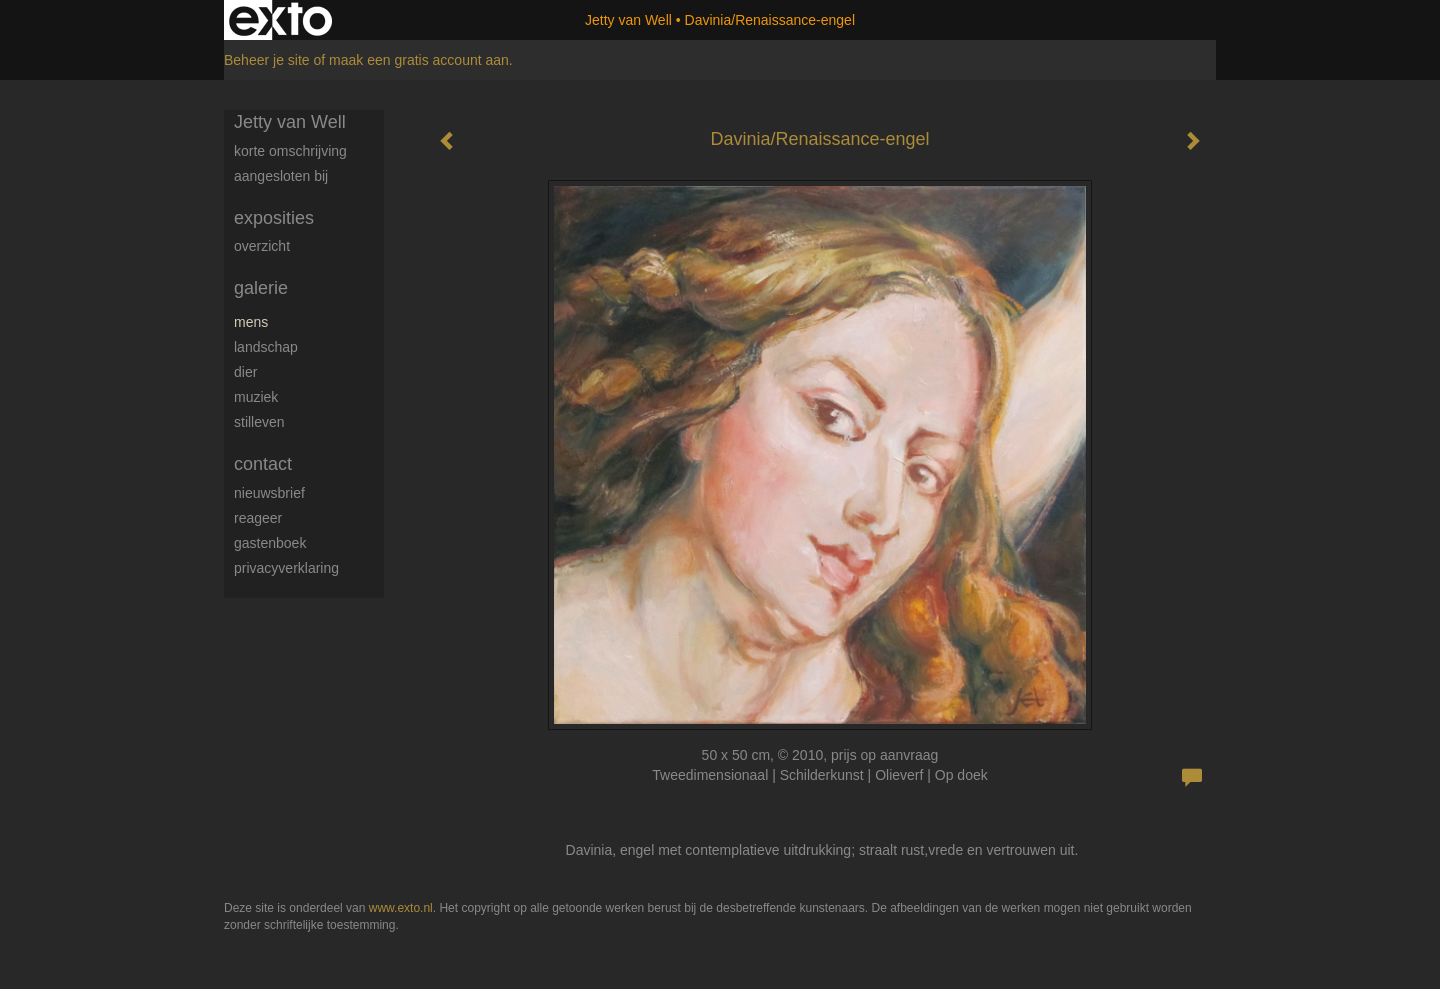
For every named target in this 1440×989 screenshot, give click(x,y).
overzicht (262, 246)
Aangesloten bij (281, 176)
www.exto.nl (401, 908)
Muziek (256, 397)
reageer (258, 518)
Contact (263, 464)
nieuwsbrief (269, 493)
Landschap (266, 347)
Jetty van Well (628, 20)
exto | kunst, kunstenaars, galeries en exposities (280, 20)
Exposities (274, 218)
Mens (251, 322)
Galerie (261, 288)
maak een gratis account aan (419, 60)
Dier (245, 372)
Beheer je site (267, 60)
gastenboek (270, 543)
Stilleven (259, 422)
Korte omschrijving (290, 151)
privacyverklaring (286, 568)
